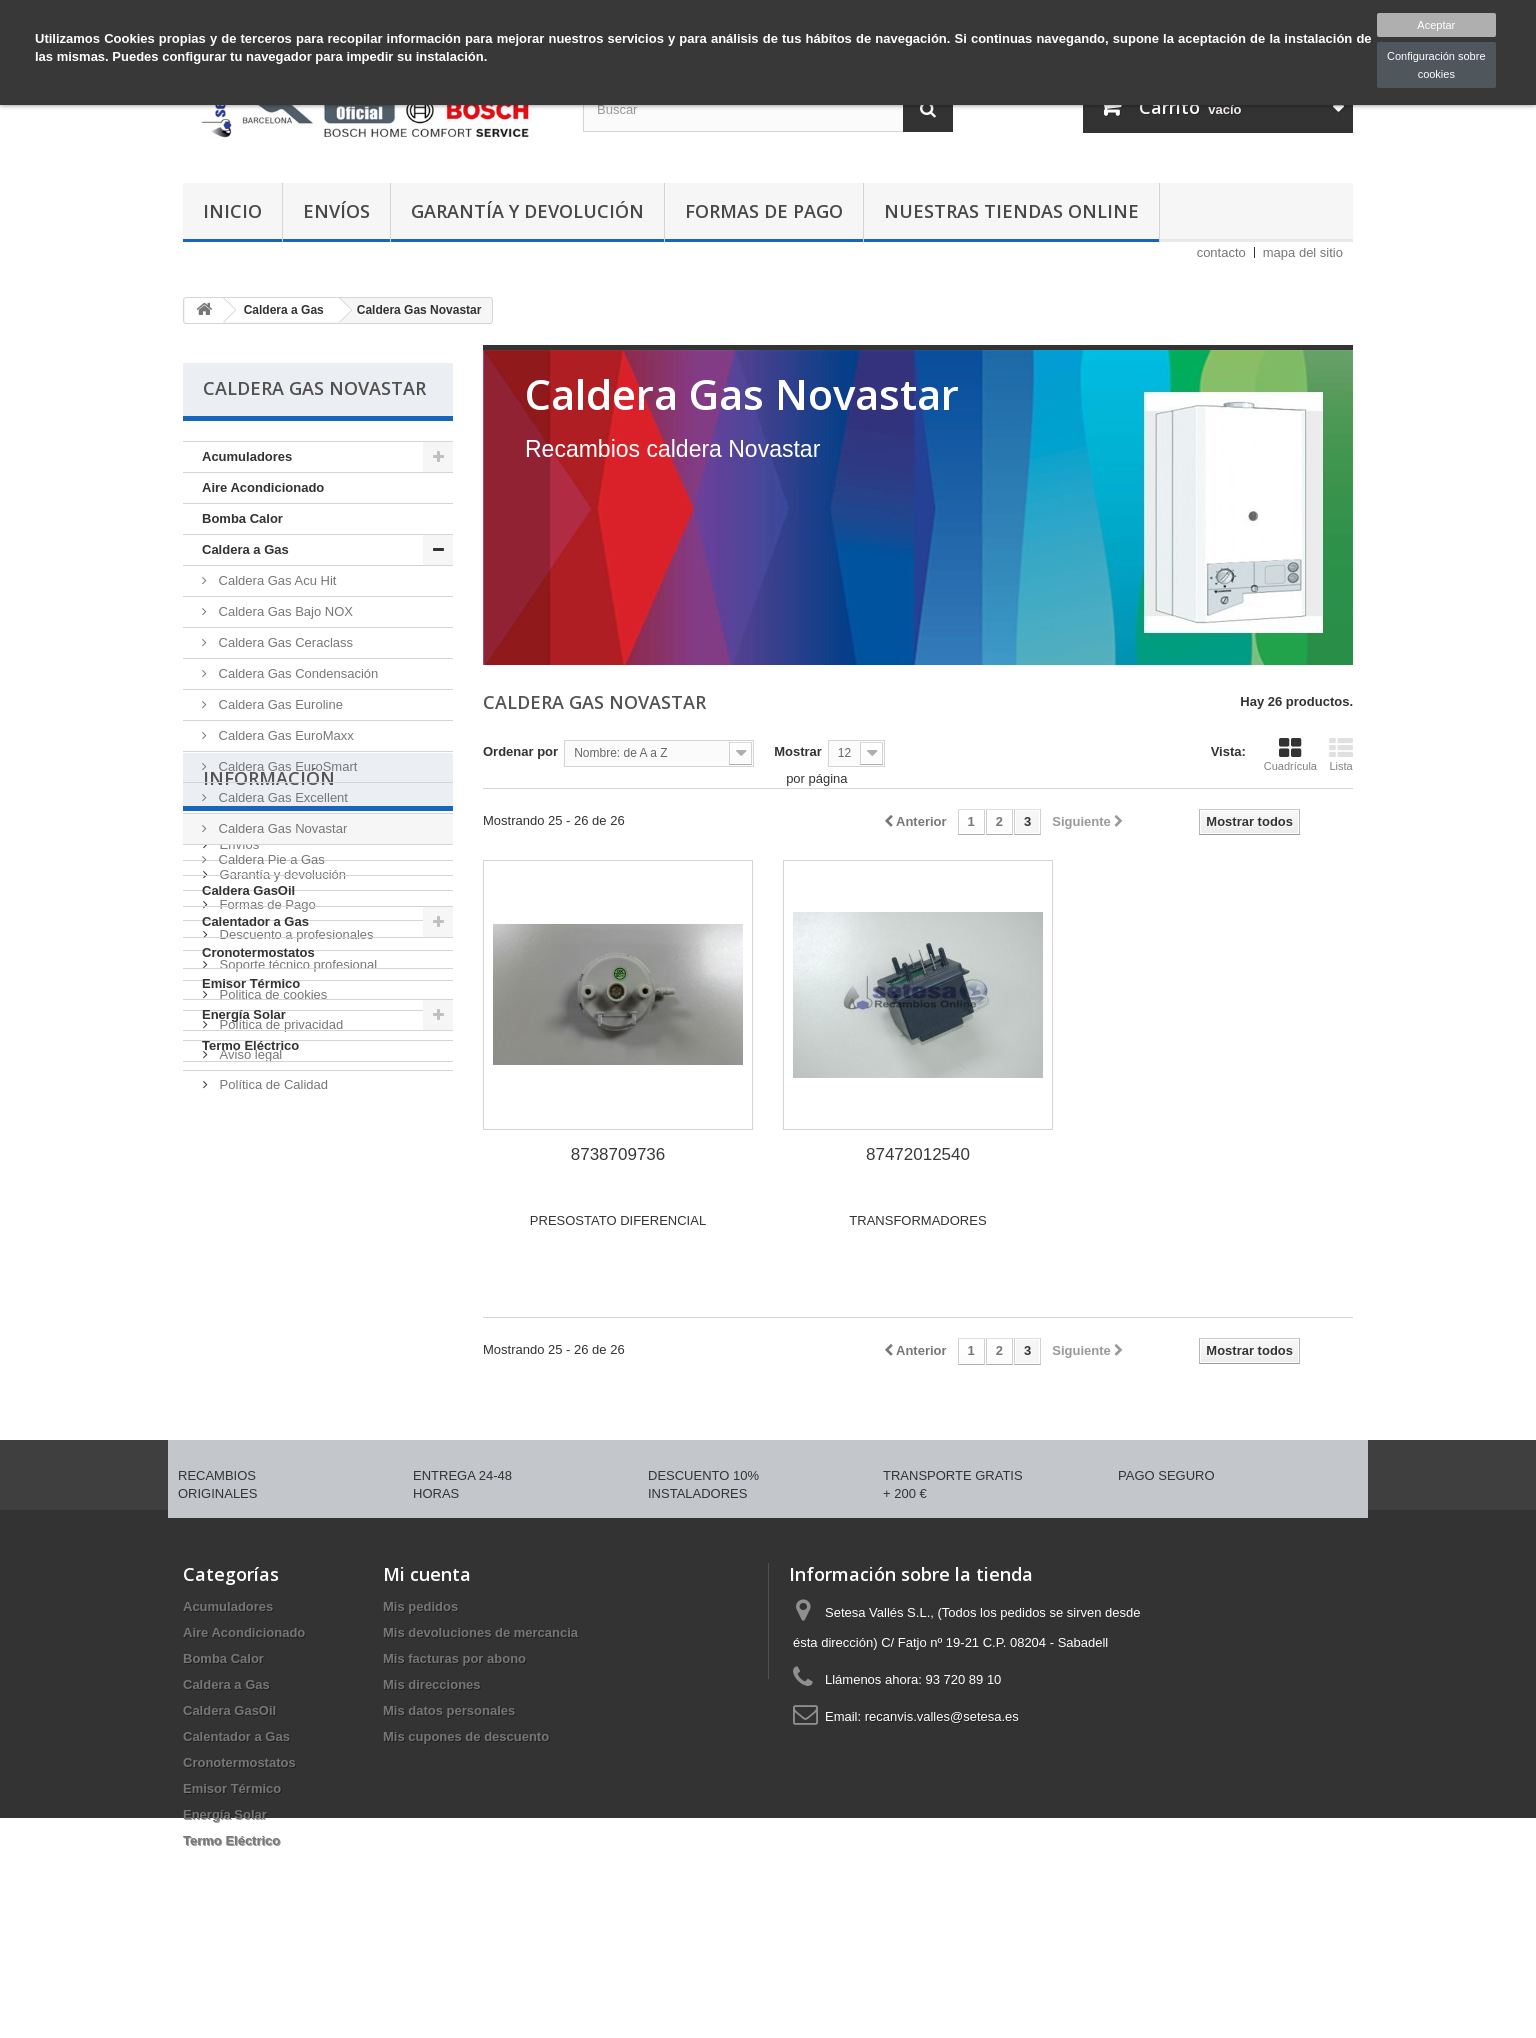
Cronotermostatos (258, 952)
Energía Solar (244, 1014)
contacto (1221, 252)
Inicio (232, 211)
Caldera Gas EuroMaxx (284, 735)
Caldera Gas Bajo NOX (284, 611)
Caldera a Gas (245, 549)
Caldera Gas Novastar (281, 828)
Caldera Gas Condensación (296, 673)
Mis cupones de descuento (466, 1807)
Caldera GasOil (248, 890)
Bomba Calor (242, 518)
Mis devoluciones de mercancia (480, 1703)
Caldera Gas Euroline (279, 704)
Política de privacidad (279, 1355)
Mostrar (798, 751)
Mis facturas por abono (454, 1729)
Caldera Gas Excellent (281, 797)
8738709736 (618, 1154)
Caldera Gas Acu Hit (275, 580)
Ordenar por (520, 751)
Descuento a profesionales (295, 1265)
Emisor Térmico (251, 983)
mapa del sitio (1303, 252)
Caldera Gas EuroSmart (286, 766)
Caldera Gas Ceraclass (284, 642)
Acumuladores (247, 456)
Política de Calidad (272, 1415)
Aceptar (1436, 25)
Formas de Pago (764, 211)
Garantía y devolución (527, 211)
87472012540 (918, 1154)
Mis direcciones (432, 1755)
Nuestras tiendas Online (1011, 211)
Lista (1341, 754)
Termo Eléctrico (250, 1045)
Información (269, 1117)
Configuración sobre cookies (1436, 65)
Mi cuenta (427, 1645)
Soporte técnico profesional (296, 1295)
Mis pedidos (420, 1677)
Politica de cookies (271, 1325)
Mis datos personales (449, 1781)
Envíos (336, 211)
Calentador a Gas (255, 921)
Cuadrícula (1290, 754)
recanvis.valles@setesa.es (942, 1787)
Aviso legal (249, 1385)
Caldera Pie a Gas (270, 859)
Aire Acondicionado (263, 487)
